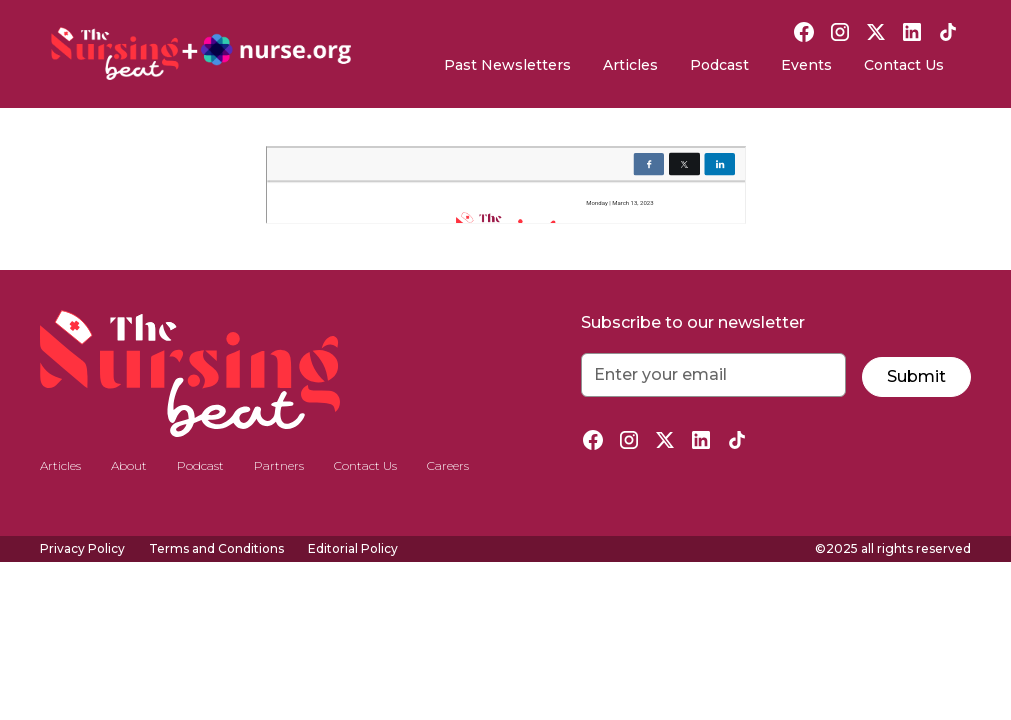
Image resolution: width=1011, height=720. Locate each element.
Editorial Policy (353, 548)
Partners (279, 465)
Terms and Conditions (216, 548)
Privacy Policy (82, 548)
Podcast (719, 65)
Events (806, 65)
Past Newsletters (507, 65)
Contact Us (904, 65)
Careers (448, 465)
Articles (630, 65)
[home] (201, 54)
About (129, 465)
